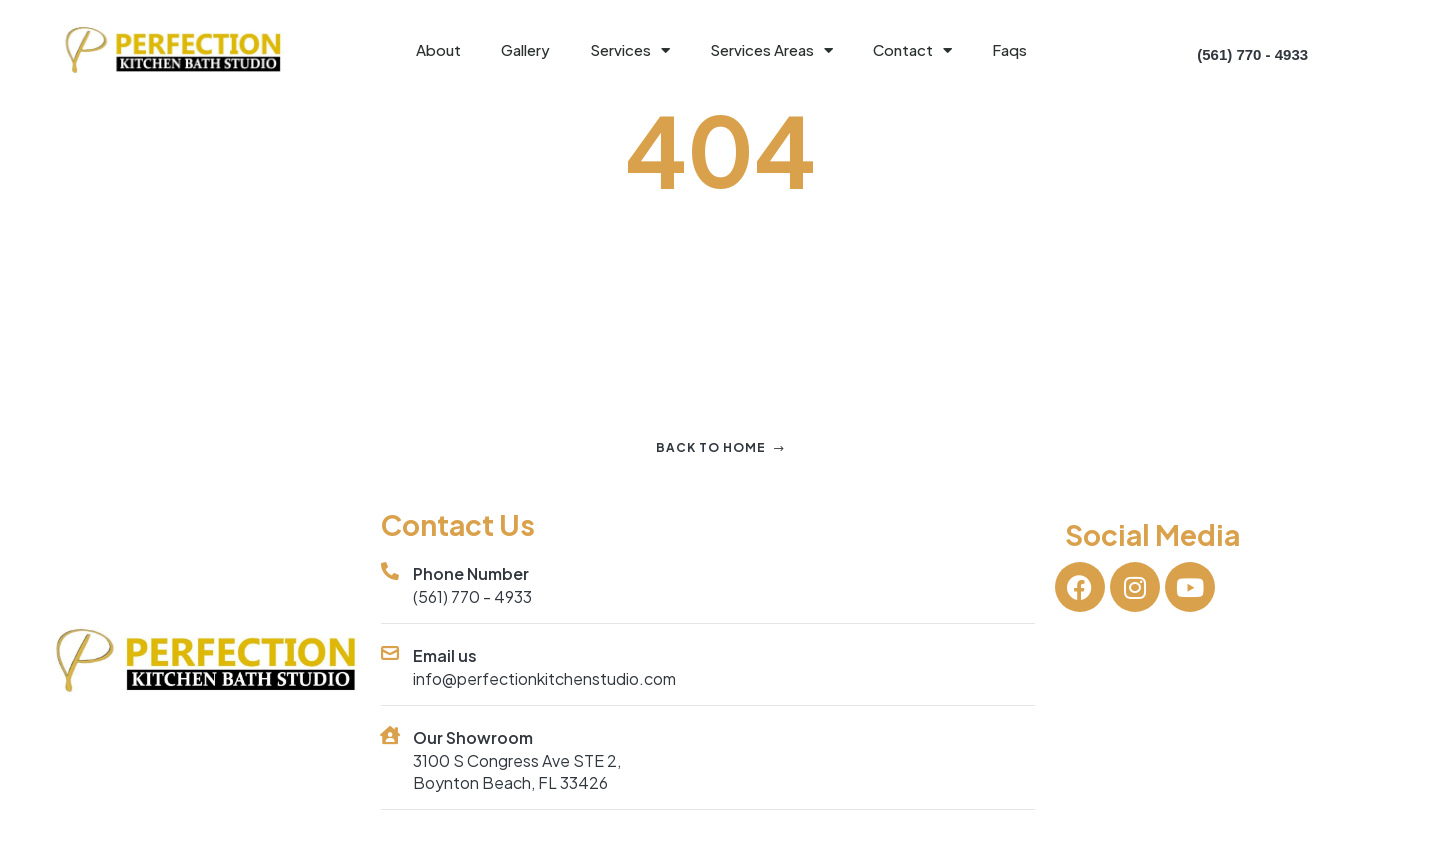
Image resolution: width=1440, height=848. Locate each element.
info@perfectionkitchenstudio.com (544, 678)
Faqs (1009, 49)
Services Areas (771, 50)
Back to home (720, 447)
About (438, 49)
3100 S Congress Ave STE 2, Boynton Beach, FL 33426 (517, 771)
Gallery (525, 49)
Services (630, 50)
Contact (912, 50)
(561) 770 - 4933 (472, 596)
